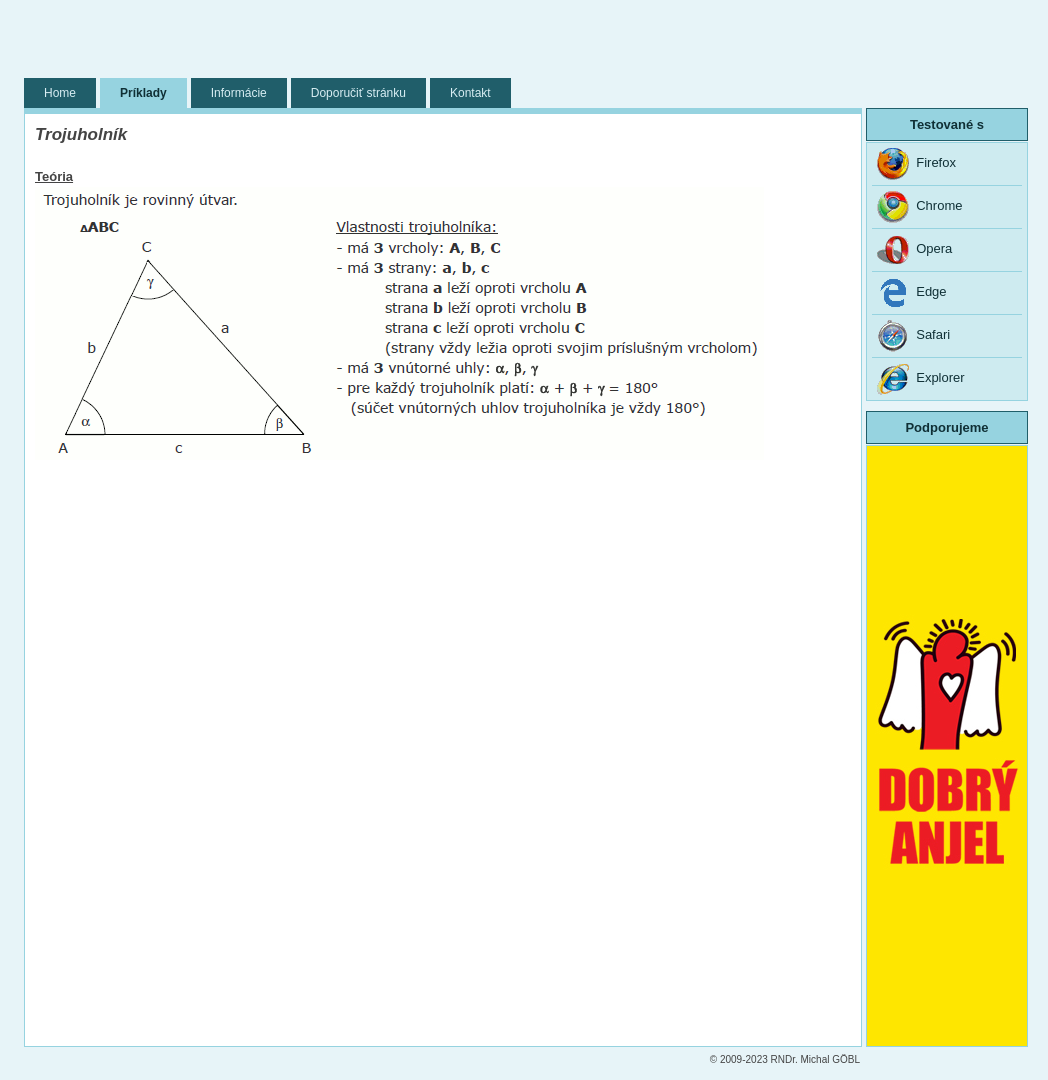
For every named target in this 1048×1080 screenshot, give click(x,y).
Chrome (919, 207)
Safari (913, 336)
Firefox (916, 164)
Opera (914, 250)
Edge (912, 293)
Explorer (921, 379)
